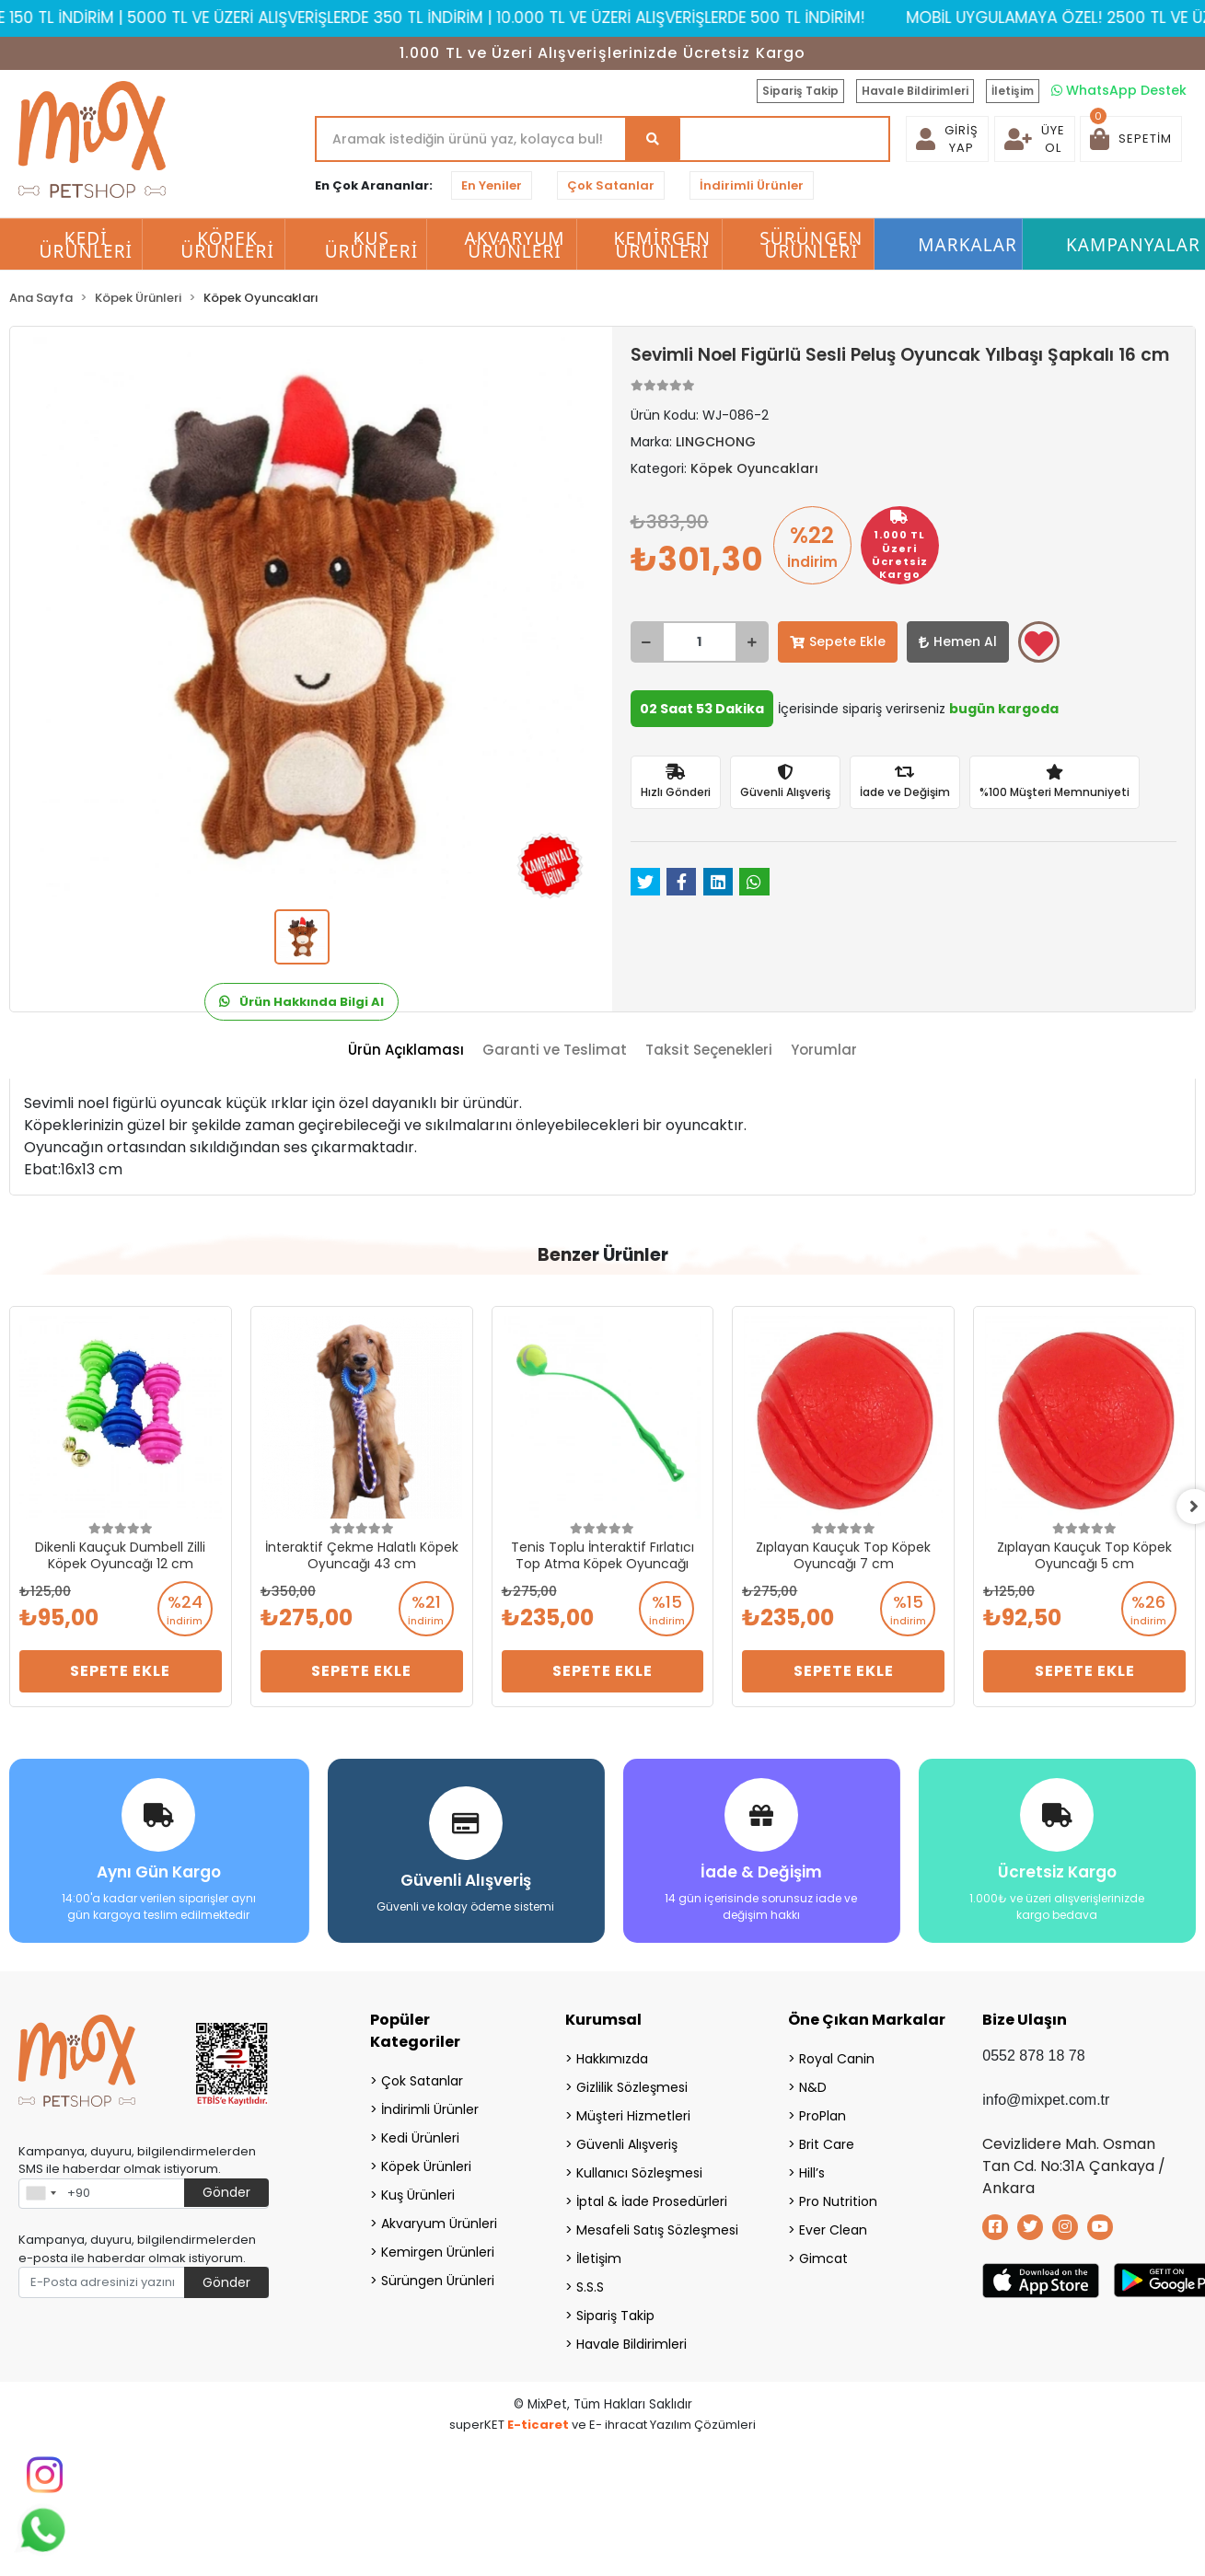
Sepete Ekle (838, 641)
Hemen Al (958, 641)
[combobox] (40, 2193)
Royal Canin (837, 2058)
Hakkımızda (612, 2058)
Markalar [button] (967, 245)
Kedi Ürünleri (420, 2137)
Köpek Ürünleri (426, 2165)
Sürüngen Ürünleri (437, 2279)
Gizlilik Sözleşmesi (632, 2086)
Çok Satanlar (611, 185)
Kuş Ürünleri (418, 2194)
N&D (813, 2086)
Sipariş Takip (800, 90)
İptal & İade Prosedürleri (651, 2200)
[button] (1131, 139)
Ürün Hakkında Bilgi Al (301, 1002)
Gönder (226, 2192)
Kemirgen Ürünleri (437, 2251)
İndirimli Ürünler (752, 185)
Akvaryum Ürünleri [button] (514, 244)
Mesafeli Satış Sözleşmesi (657, 2229)
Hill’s (812, 2172)
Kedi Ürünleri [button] (86, 244)
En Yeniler (491, 185)
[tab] (406, 1050)
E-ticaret (538, 2423)
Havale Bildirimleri (915, 90)
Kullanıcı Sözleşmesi (639, 2172)
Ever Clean (833, 2229)
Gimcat (823, 2257)
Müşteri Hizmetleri (633, 2115)
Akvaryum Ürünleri (439, 2222)
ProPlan (822, 2115)
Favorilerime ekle (1039, 643)
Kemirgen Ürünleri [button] (662, 244)
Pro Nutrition (838, 2200)
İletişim (1012, 90)
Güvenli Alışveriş (627, 2143)
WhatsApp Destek (1119, 90)
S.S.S (590, 2286)
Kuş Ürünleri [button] (372, 244)
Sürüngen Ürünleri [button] (811, 244)
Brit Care (826, 2143)
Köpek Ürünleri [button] (227, 244)
